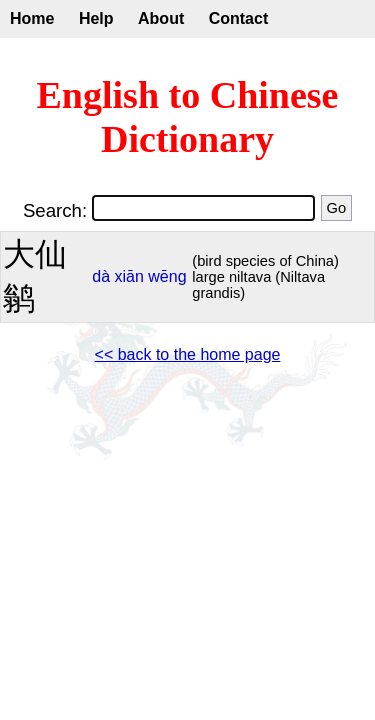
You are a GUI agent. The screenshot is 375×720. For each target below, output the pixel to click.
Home (32, 18)
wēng (167, 276)
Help (96, 18)
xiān (129, 276)
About (161, 18)
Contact (239, 18)
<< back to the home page (188, 354)
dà (101, 276)
